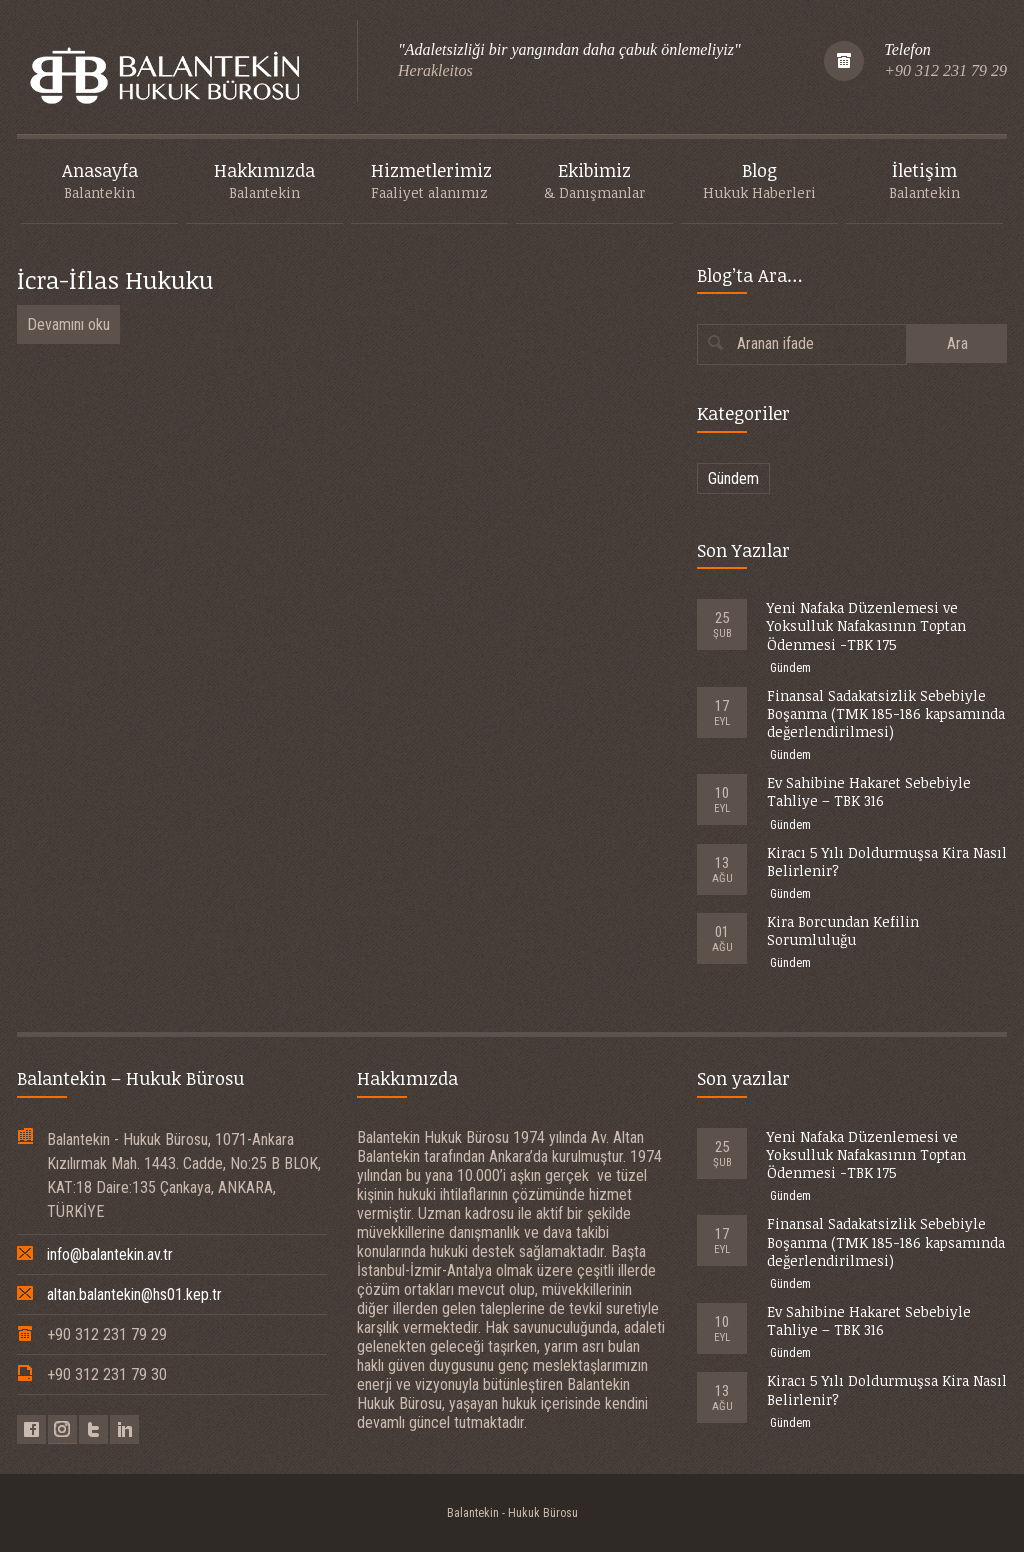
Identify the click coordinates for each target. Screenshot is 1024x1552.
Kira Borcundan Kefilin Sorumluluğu (843, 930)
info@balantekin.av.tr (110, 1254)
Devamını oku (68, 324)
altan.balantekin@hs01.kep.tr (134, 1294)
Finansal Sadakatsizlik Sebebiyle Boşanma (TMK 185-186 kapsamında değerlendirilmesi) (886, 713)
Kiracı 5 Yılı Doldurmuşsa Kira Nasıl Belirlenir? (887, 861)
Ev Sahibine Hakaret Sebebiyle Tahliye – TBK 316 (869, 791)
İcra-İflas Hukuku (115, 279)
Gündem (733, 478)
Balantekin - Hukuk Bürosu (512, 1513)
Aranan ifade (775, 343)
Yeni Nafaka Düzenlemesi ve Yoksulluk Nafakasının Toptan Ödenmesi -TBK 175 (866, 625)
